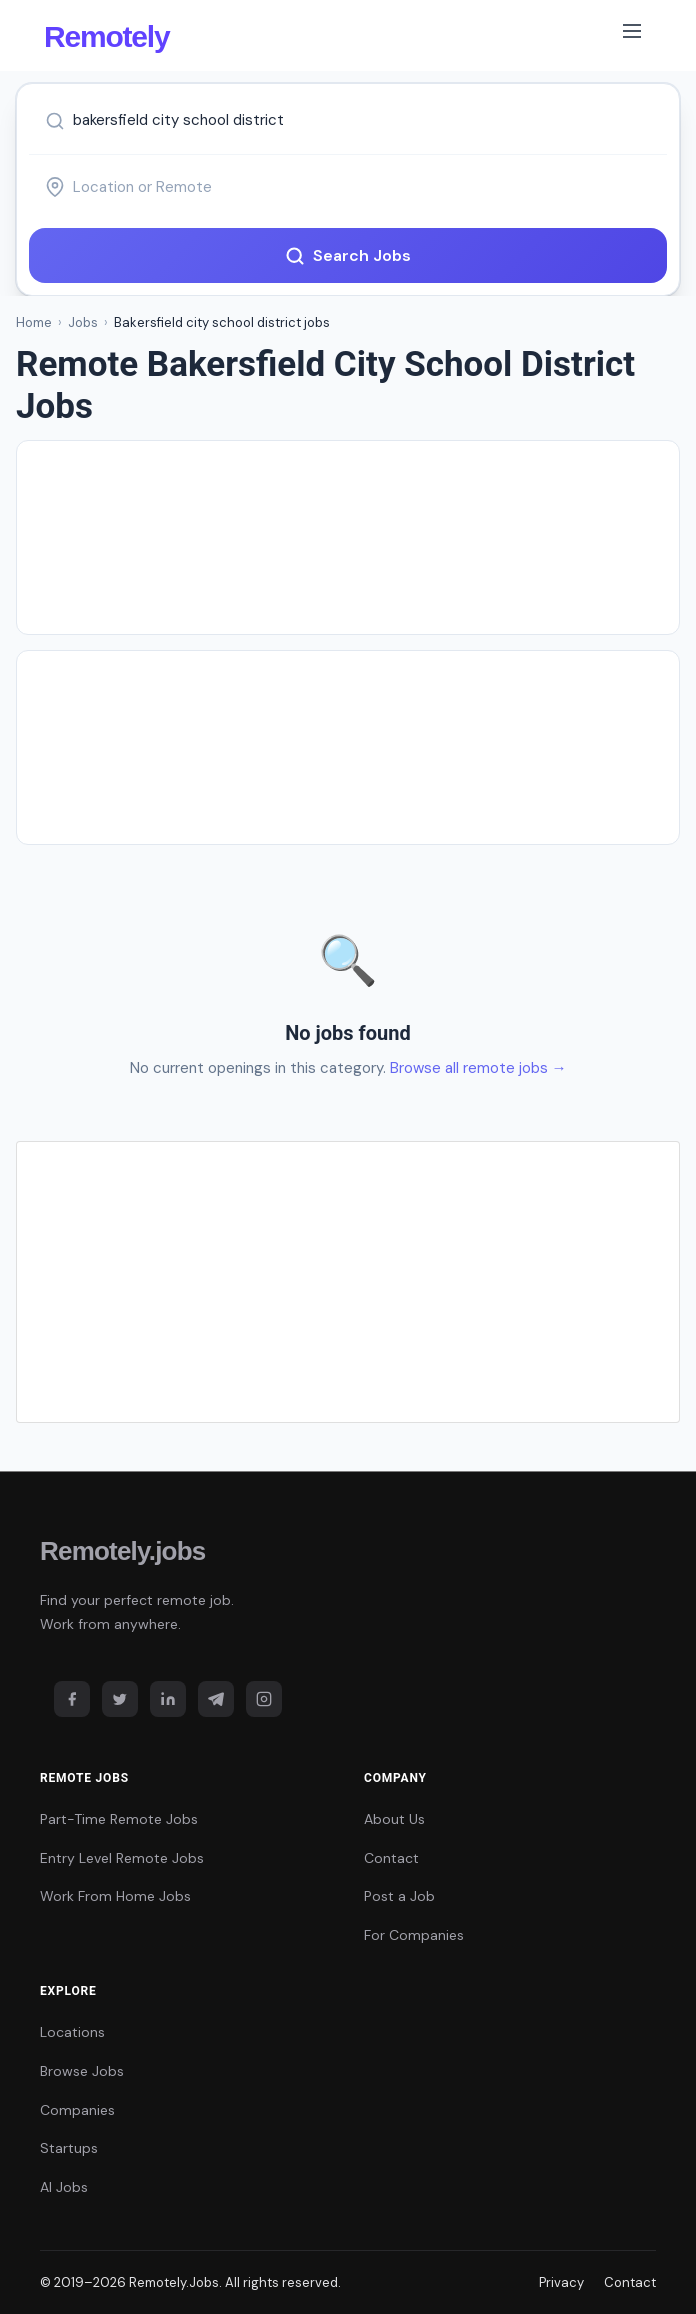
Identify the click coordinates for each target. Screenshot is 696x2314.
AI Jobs (64, 2187)
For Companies (414, 1935)
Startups (69, 2148)
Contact (391, 1858)
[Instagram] (264, 1699)
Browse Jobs (82, 2071)
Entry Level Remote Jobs (122, 1858)
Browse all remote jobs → (478, 1068)
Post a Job (399, 1896)
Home (34, 322)
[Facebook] (72, 1699)
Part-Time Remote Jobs (119, 1819)
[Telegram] (216, 1699)
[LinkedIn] (168, 1699)
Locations (72, 2032)
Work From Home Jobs (115, 1896)
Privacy (561, 2282)
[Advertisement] (348, 537)
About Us (394, 1819)
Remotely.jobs (122, 1551)
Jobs (83, 322)
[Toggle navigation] (632, 35)
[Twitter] (120, 1699)
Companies (77, 2110)
